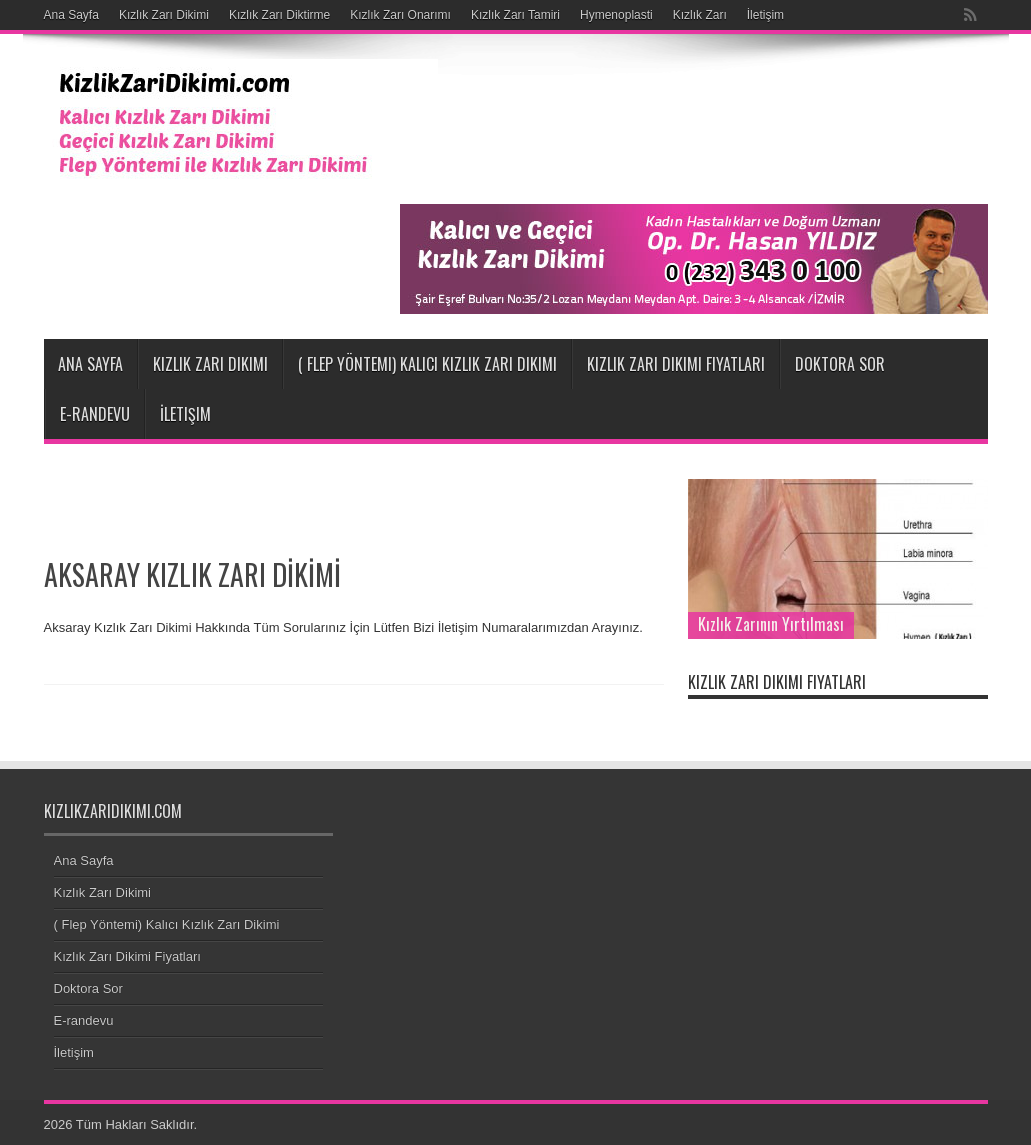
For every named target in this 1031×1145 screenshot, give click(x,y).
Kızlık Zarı (700, 15)
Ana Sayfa (71, 15)
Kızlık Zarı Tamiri (515, 15)
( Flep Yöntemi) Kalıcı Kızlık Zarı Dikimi (427, 364)
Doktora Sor (840, 364)
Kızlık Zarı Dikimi (164, 15)
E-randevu (95, 414)
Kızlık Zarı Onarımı (400, 15)
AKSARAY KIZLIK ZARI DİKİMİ (192, 574)
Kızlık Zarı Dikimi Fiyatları (676, 364)
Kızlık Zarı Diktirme (279, 15)
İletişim (765, 15)
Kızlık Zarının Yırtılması (771, 624)
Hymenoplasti (616, 15)
